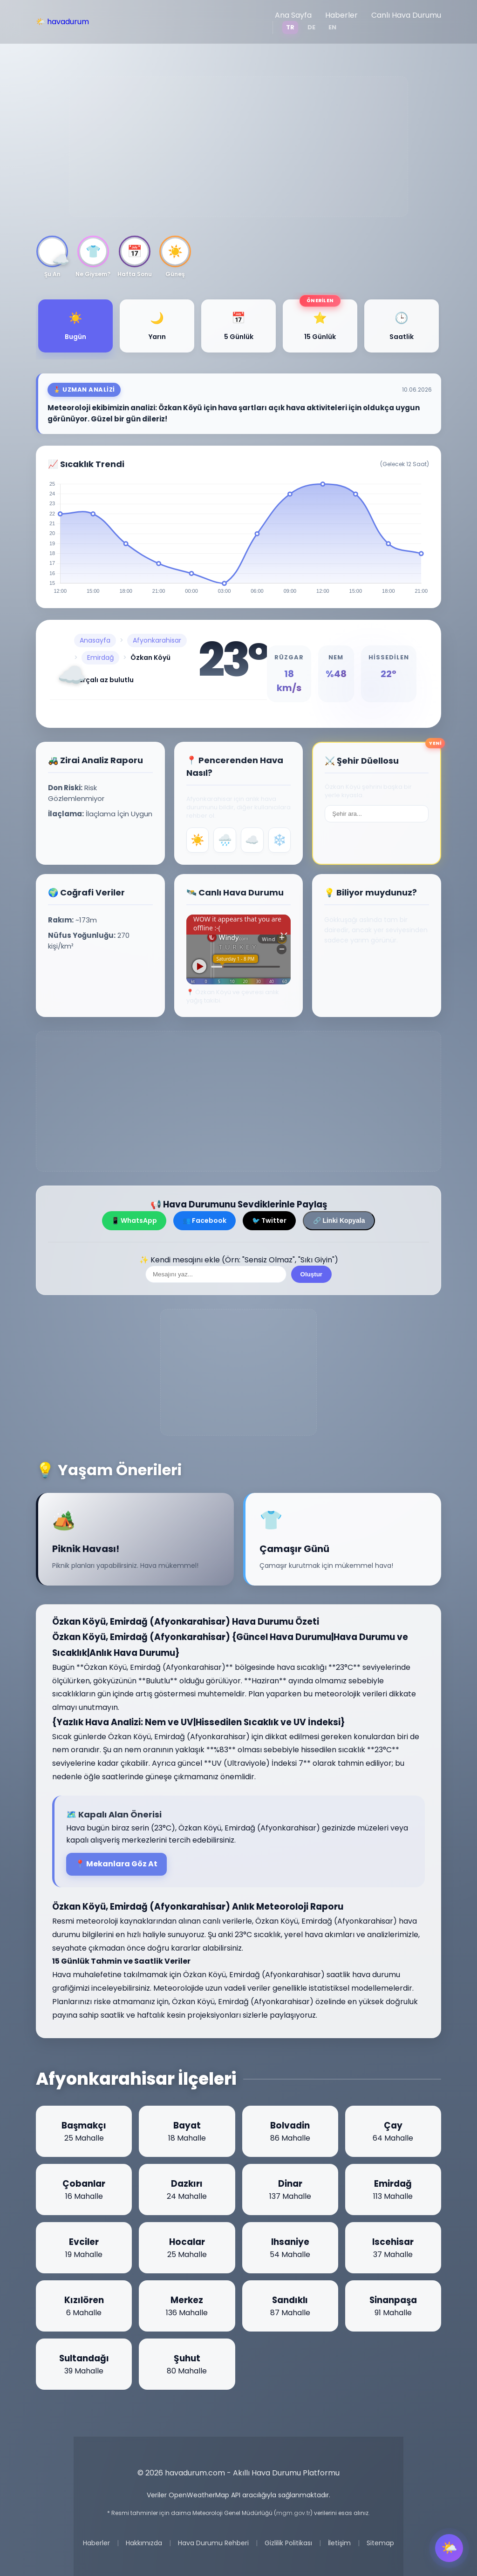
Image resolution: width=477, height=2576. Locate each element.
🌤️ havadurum (62, 21)
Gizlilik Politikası (288, 2543)
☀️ (197, 840)
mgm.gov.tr (293, 2513)
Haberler (341, 15)
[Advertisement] (238, 146)
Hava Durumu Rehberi (213, 2543)
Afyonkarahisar (157, 640)
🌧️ (225, 840)
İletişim (339, 2543)
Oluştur (311, 1274)
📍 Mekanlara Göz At (116, 1863)
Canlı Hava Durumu (406, 15)
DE (311, 27)
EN (332, 27)
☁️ (252, 840)
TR (290, 27)
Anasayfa (95, 640)
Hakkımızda (144, 2543)
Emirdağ (100, 657)
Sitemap (380, 2543)
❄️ (279, 840)
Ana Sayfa (293, 15)
